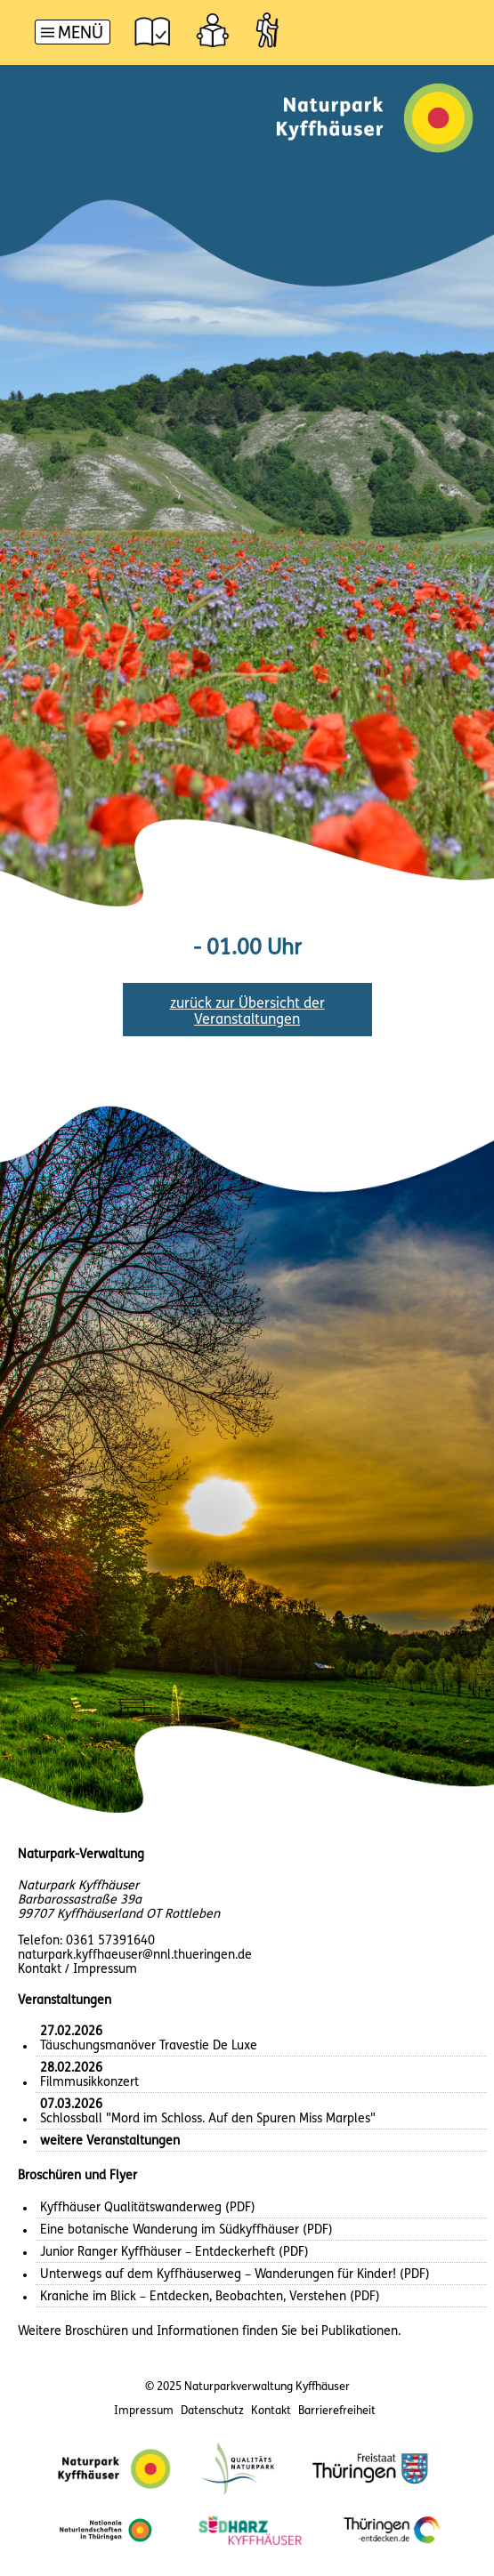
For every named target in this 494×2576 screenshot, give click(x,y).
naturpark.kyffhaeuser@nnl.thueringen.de (135, 1955)
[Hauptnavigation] (72, 34)
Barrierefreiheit (337, 2411)
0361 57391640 (110, 1941)
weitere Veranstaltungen (110, 2141)
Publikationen (359, 2332)
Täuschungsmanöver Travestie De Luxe (148, 2039)
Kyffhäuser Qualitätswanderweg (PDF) (147, 2208)
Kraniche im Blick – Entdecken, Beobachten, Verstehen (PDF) (210, 2297)
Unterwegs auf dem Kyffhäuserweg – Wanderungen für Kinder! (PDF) (235, 2275)
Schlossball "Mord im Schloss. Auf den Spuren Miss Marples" (208, 2112)
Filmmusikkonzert (89, 2075)
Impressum (144, 2411)
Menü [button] (80, 34)
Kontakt (271, 2411)
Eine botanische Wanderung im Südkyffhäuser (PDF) (186, 2230)
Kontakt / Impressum (77, 1969)
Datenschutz (212, 2411)
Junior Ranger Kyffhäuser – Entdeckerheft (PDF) (174, 2252)
